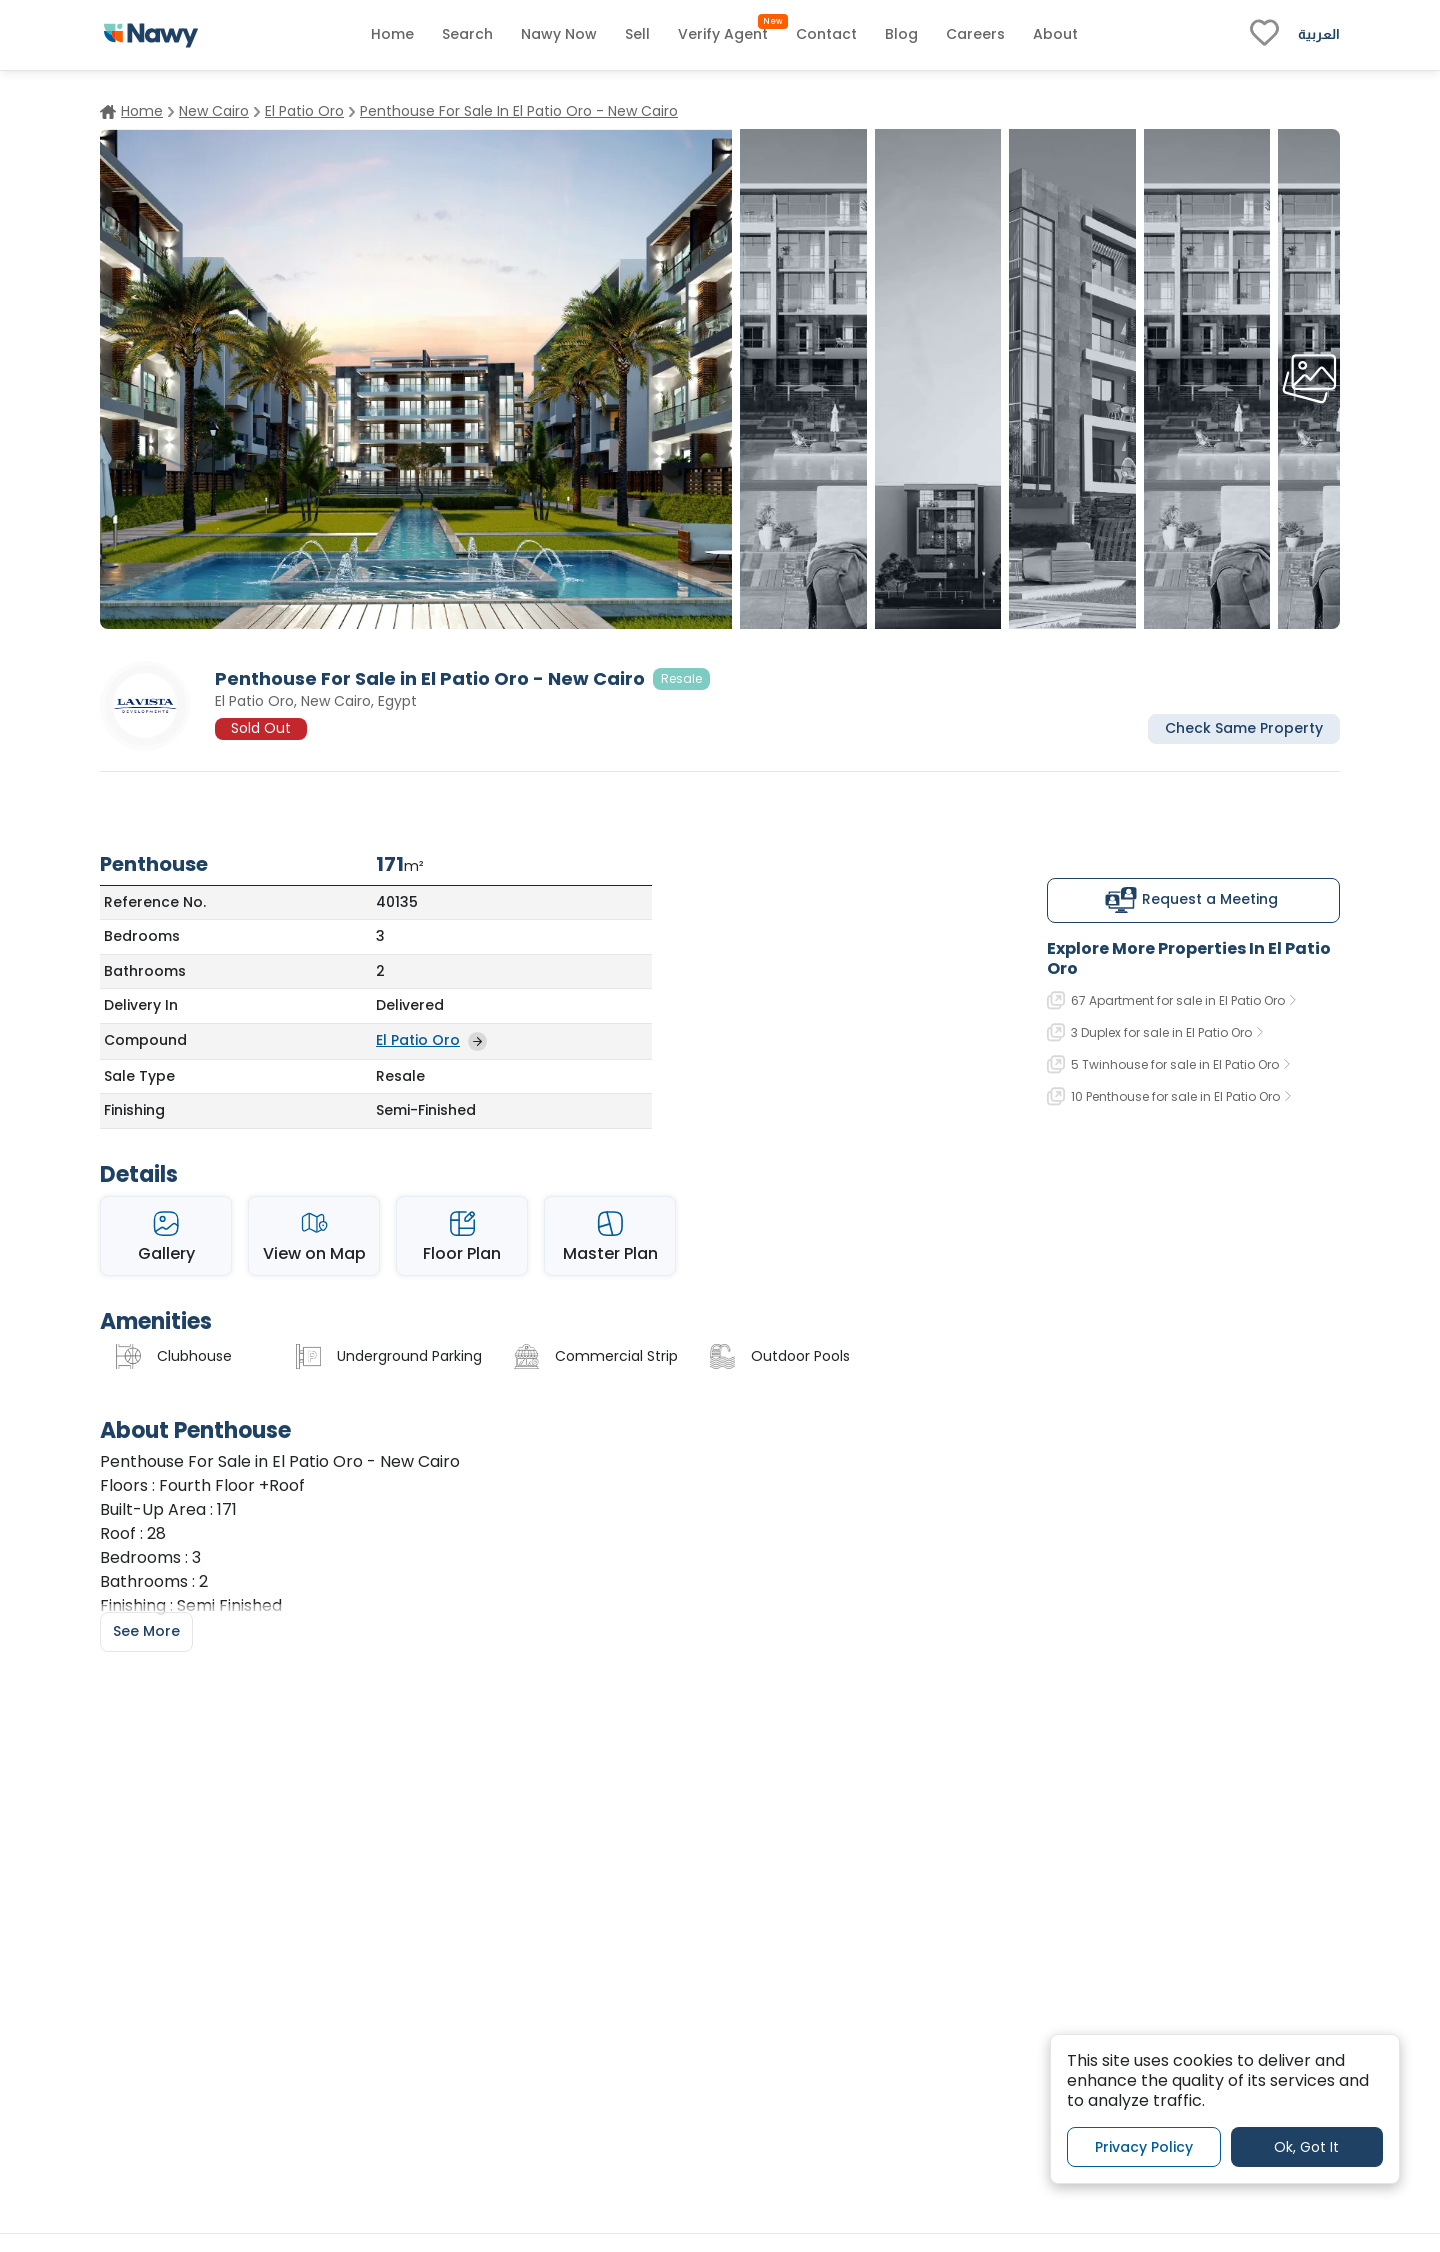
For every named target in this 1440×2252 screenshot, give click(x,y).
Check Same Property (1244, 728)
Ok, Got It (1306, 2147)
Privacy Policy (1144, 2147)
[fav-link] (1264, 35)
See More (146, 1631)
